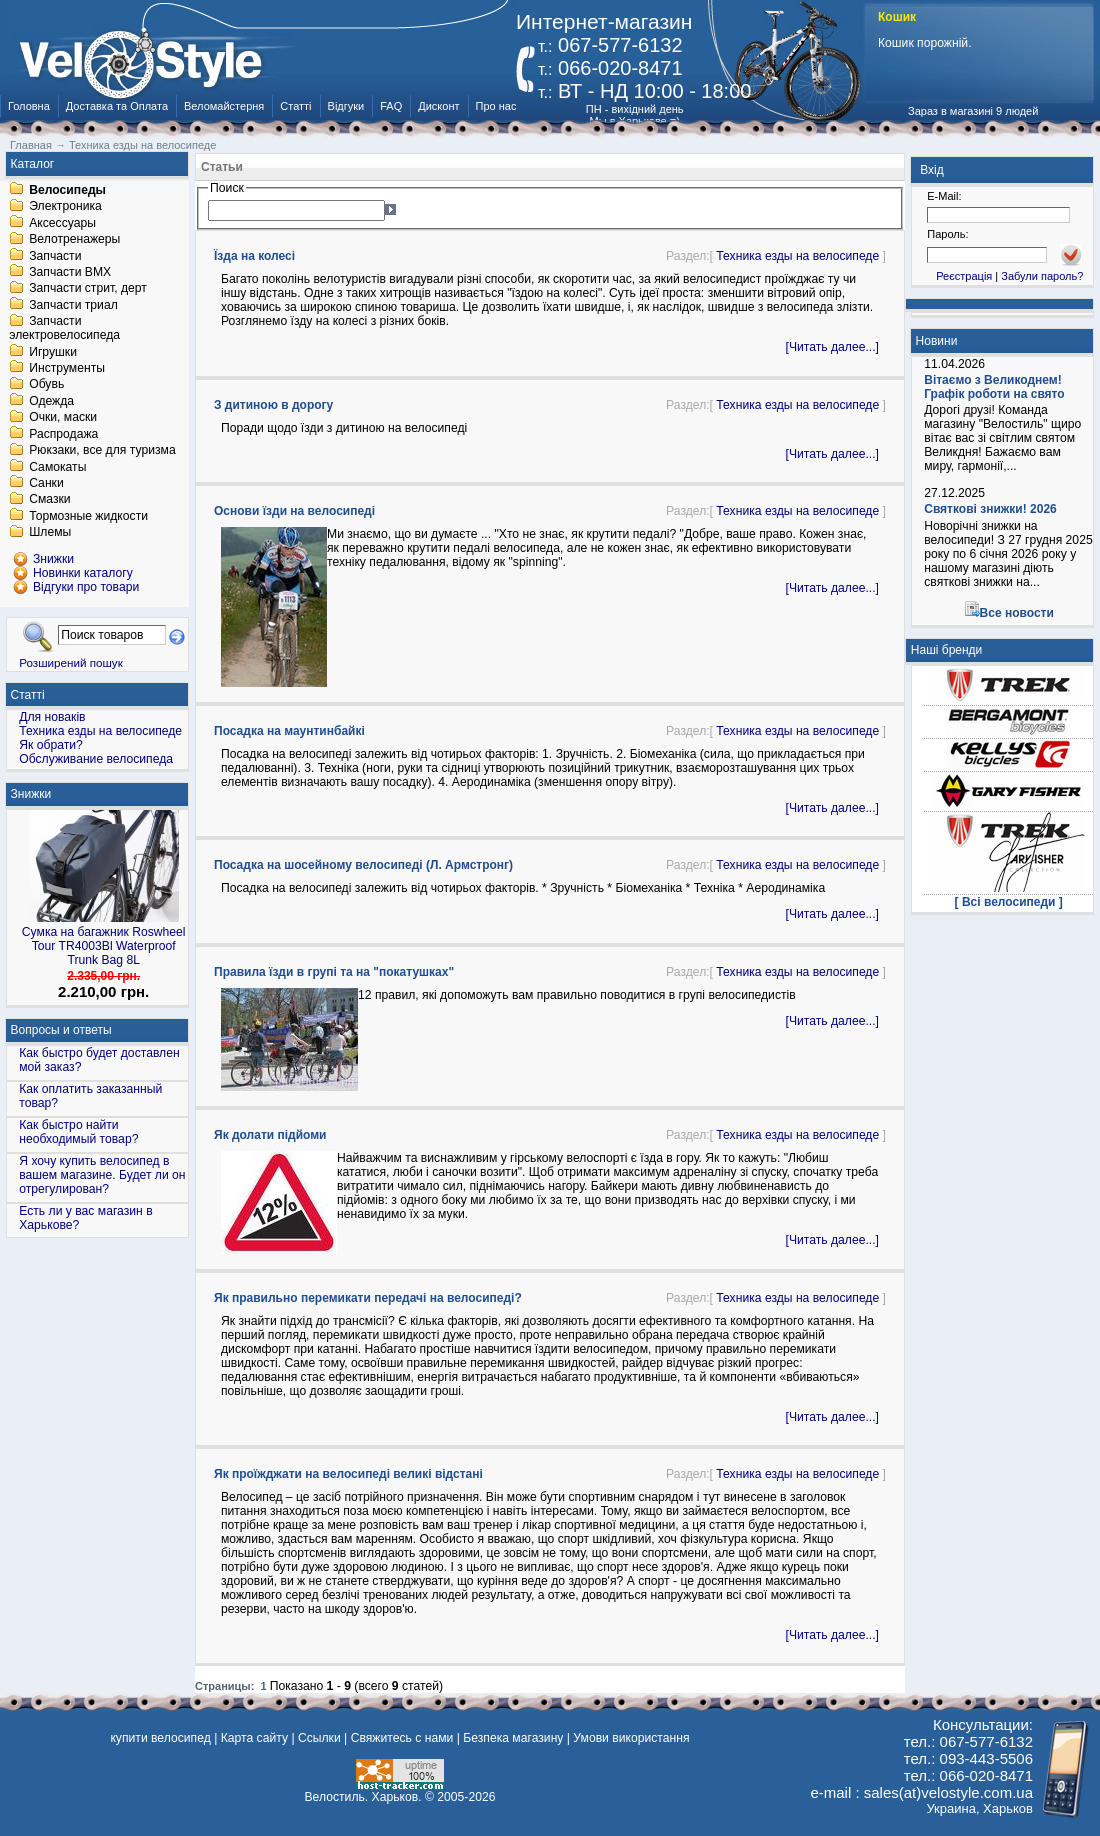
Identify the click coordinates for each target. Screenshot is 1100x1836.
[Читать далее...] (832, 347)
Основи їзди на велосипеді (294, 511)
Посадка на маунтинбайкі (289, 731)
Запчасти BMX (70, 272)
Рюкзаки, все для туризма (102, 451)
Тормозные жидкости (88, 516)
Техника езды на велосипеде (797, 256)
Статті (295, 106)
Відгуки (346, 106)
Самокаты (57, 467)
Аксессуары (62, 223)
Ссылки (319, 1738)
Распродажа (63, 434)
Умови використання (631, 1738)
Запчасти (55, 256)
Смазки (49, 500)
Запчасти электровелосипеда (64, 329)
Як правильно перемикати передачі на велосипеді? (368, 1298)
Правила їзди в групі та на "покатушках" (334, 972)
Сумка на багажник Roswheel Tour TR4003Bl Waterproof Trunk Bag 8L (104, 946)
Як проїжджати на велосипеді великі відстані (348, 1474)
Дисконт (438, 106)
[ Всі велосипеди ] (1009, 902)
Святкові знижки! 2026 (990, 509)
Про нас (496, 106)
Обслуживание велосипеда (96, 759)
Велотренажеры (74, 240)
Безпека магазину (513, 1738)
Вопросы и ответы (61, 1030)
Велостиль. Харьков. (363, 1797)
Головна (29, 106)
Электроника (65, 207)
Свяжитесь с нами (402, 1738)
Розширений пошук (71, 662)
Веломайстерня (224, 106)
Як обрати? (51, 745)
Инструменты (67, 368)
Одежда (51, 401)
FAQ (391, 106)
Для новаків (52, 717)
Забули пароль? (1042, 276)
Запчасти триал (73, 305)
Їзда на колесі (254, 256)
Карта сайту (254, 1738)
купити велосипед (160, 1738)
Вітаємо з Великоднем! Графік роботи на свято (994, 387)
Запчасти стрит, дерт (88, 289)
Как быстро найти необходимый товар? (78, 1132)
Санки (46, 483)
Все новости (1017, 613)
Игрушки (53, 352)
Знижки (31, 794)
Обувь (46, 385)
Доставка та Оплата (117, 106)
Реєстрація (964, 276)
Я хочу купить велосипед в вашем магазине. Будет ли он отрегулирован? (102, 1175)
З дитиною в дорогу (273, 405)
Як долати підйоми (270, 1135)
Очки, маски (63, 418)
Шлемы (50, 533)
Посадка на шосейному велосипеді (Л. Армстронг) (363, 865)
